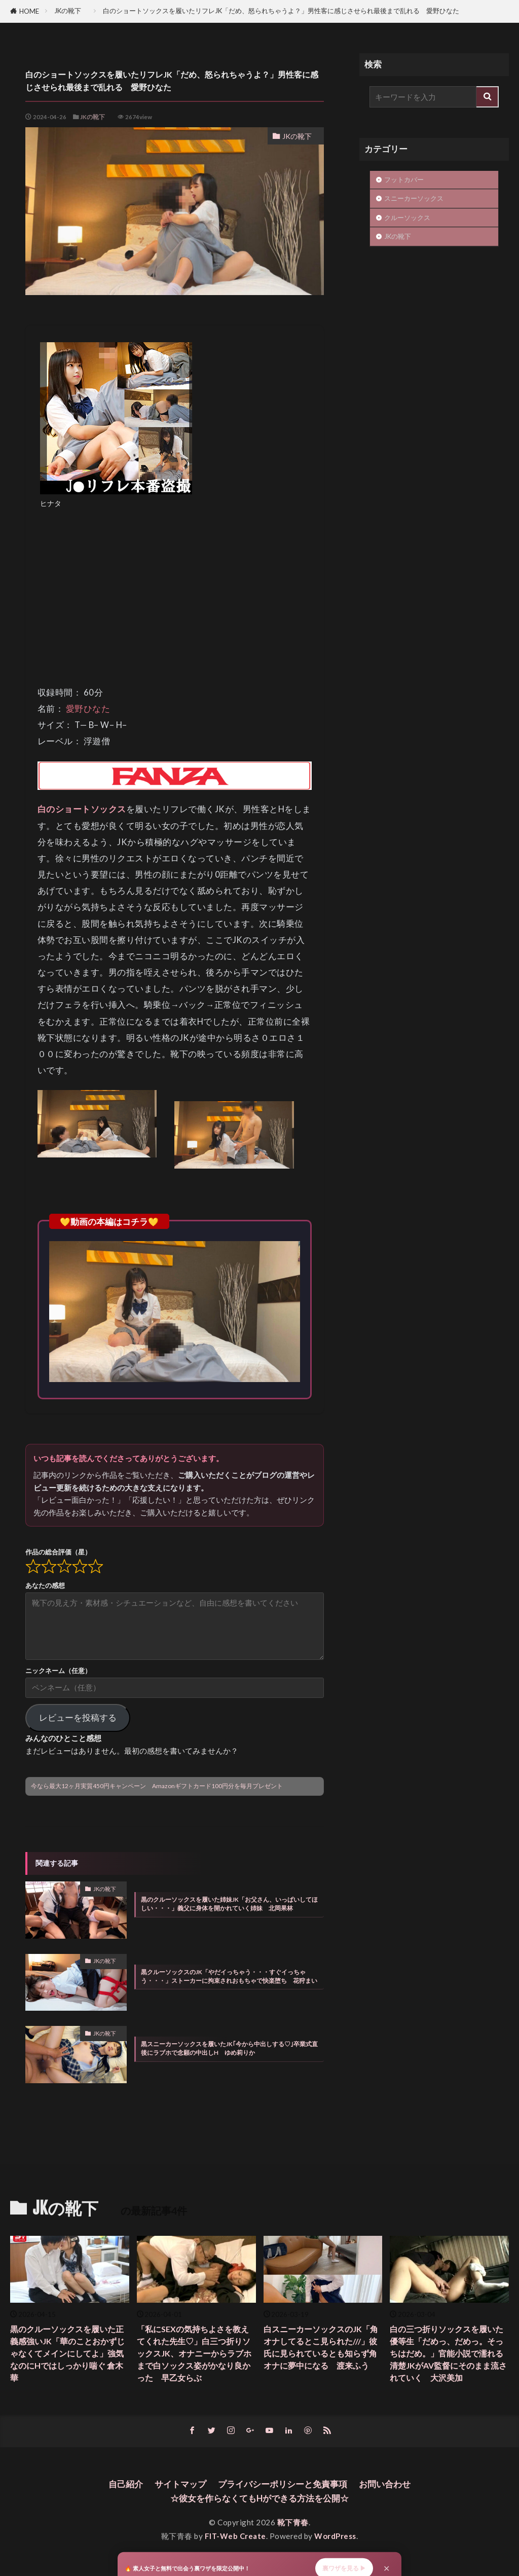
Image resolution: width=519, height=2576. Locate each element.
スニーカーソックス (413, 198)
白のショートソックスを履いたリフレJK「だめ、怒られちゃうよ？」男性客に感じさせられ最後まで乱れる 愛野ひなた (281, 11)
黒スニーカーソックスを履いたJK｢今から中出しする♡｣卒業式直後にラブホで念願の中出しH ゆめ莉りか (229, 2048)
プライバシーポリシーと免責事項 (283, 2485)
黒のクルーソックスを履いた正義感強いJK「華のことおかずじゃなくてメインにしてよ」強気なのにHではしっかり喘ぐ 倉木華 (69, 2354)
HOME (29, 11)
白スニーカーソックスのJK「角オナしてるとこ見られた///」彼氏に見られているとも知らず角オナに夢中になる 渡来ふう (323, 2354)
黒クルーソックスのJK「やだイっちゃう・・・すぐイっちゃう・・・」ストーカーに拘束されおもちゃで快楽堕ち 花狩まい (229, 1976)
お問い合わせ (391, 2485)
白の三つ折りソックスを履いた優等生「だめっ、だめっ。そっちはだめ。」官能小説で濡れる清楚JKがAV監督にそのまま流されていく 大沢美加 (447, 2354)
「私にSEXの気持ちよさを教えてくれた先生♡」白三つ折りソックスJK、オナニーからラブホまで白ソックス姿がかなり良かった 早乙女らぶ (196, 2354)
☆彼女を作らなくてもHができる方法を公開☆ (259, 2500)
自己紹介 (119, 2485)
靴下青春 (293, 2524)
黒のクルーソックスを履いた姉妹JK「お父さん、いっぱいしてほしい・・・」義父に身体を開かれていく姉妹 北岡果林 (229, 1903)
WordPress (336, 2538)
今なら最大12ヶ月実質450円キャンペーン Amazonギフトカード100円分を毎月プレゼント (157, 1786)
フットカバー (407, 179)
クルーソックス (407, 217)
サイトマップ (176, 2485)
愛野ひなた (88, 709)
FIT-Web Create (235, 2538)
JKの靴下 (71, 11)
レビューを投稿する (78, 1717)
